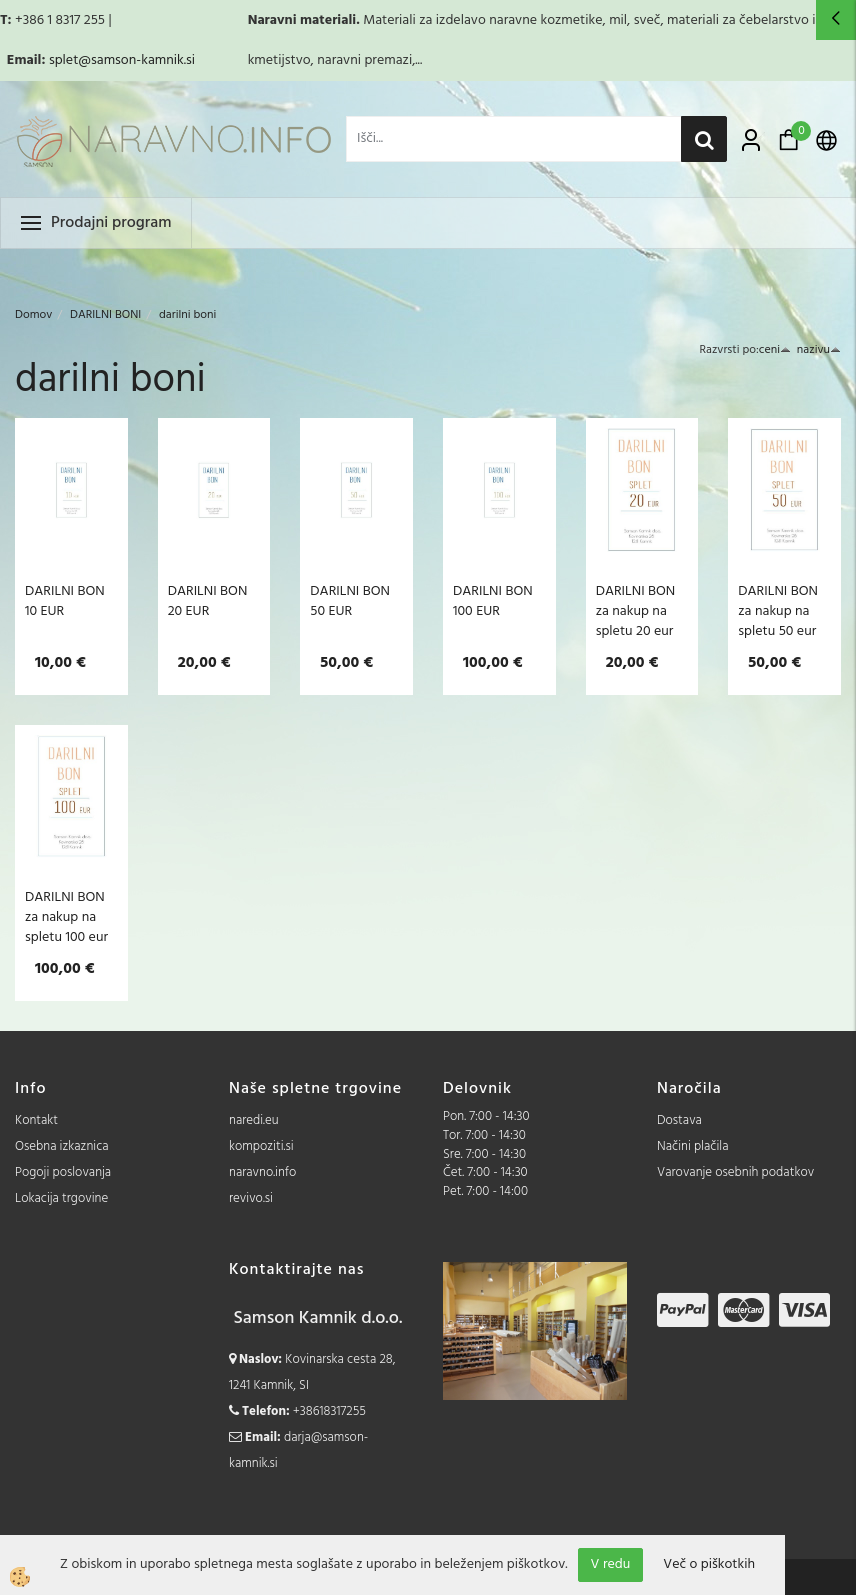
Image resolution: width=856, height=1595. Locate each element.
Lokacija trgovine (61, 1198)
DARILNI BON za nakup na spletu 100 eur (66, 917)
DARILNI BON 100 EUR (493, 601)
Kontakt (36, 1120)
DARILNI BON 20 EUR (208, 601)
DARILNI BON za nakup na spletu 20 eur (636, 611)
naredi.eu (254, 1120)
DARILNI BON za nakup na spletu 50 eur (778, 611)
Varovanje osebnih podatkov (735, 1172)
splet (63, 60)
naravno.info (262, 1172)
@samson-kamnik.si (136, 60)
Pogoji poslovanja (63, 1172)
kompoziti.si (261, 1146)
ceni (775, 350)
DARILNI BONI (105, 315)
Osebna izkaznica (62, 1146)
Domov (33, 315)
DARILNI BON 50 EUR (350, 601)
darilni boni (187, 315)
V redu (611, 1564)
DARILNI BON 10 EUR (65, 601)
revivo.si (251, 1198)
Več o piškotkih (709, 1565)
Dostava (679, 1120)
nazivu (819, 350)
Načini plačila (693, 1146)
